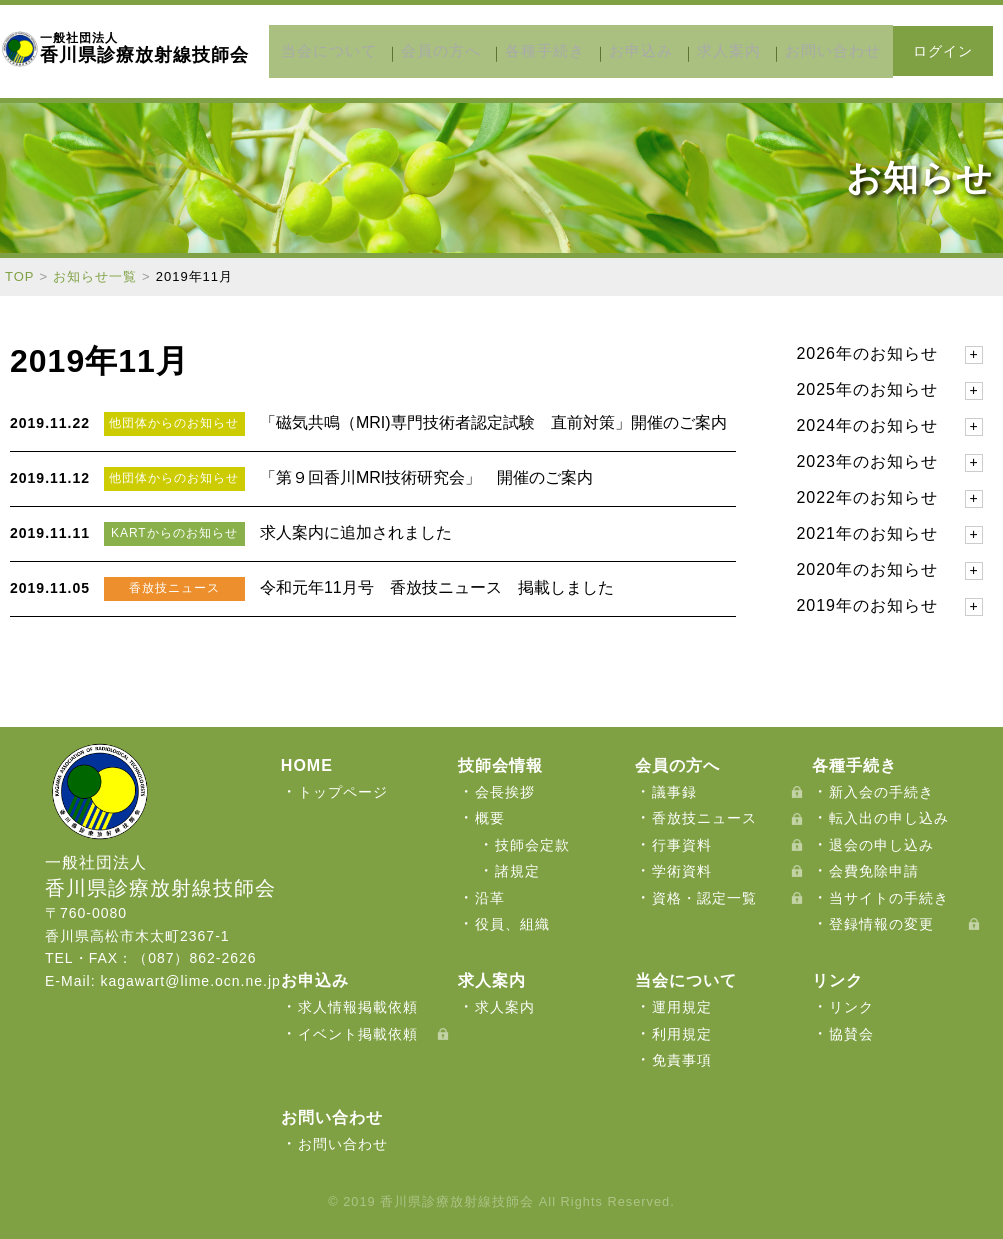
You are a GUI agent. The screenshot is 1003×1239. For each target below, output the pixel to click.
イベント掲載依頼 (358, 1033)
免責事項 (682, 1060)
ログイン (943, 51)
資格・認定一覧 (704, 897)
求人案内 (704, 51)
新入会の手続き (881, 791)
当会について (371, 51)
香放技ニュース (704, 818)
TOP (20, 275)
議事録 (674, 791)
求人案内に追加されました (356, 531)
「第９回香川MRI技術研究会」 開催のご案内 (426, 476)
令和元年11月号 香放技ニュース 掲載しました (437, 586)
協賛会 (851, 1033)
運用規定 (682, 1007)
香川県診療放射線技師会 (144, 48)
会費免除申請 (874, 871)
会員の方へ (465, 51)
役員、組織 (512, 923)
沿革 (490, 897)
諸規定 (517, 871)
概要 (490, 818)
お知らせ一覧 (95, 275)
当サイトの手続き (889, 897)
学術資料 (682, 871)
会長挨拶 (505, 791)
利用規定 (682, 1033)
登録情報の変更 (881, 923)
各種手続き (552, 51)
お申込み (632, 51)
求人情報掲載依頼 (358, 1007)
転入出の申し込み (889, 818)
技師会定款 (532, 844)
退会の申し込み (881, 844)
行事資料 (682, 844)
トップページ (343, 791)
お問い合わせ (791, 51)
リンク (851, 1007)
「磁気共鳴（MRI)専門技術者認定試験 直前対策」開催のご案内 (493, 421)
